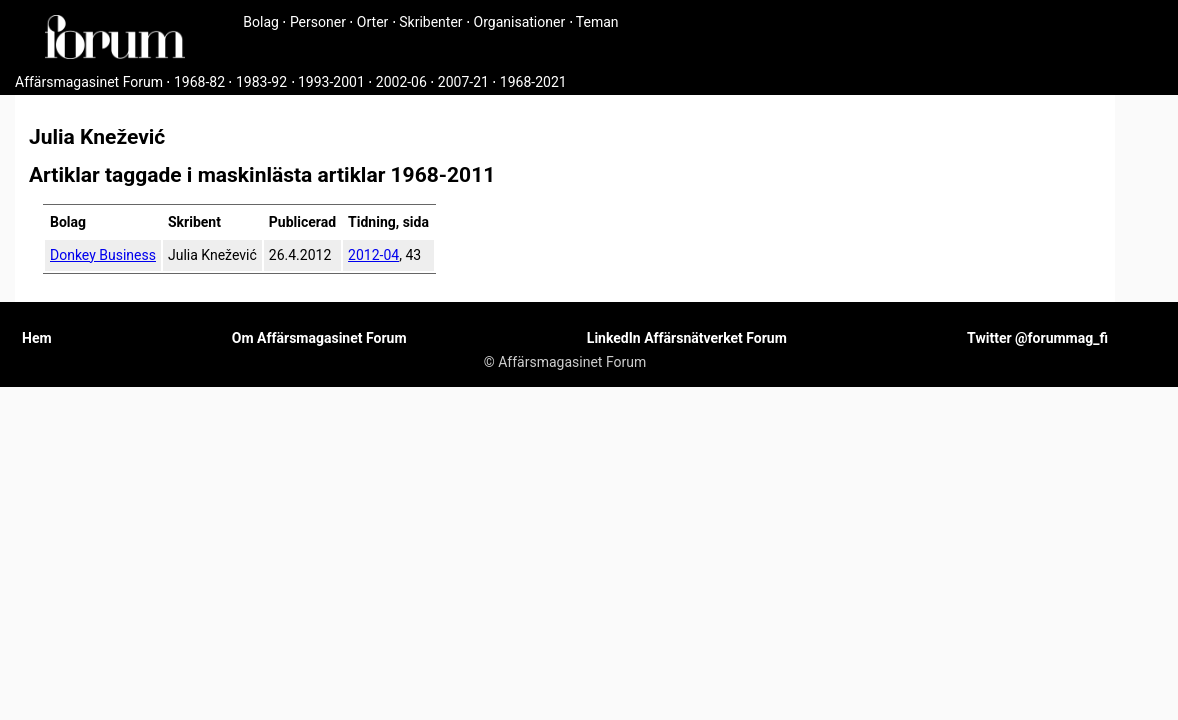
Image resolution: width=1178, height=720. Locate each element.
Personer (318, 22)
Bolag (261, 22)
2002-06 (401, 82)
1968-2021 (533, 82)
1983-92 (261, 82)
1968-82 (199, 82)
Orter (372, 22)
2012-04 (373, 255)
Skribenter (430, 22)
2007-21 (463, 82)
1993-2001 (331, 82)
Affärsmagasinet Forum (89, 82)
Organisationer (520, 22)
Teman (597, 22)
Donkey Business (103, 255)
